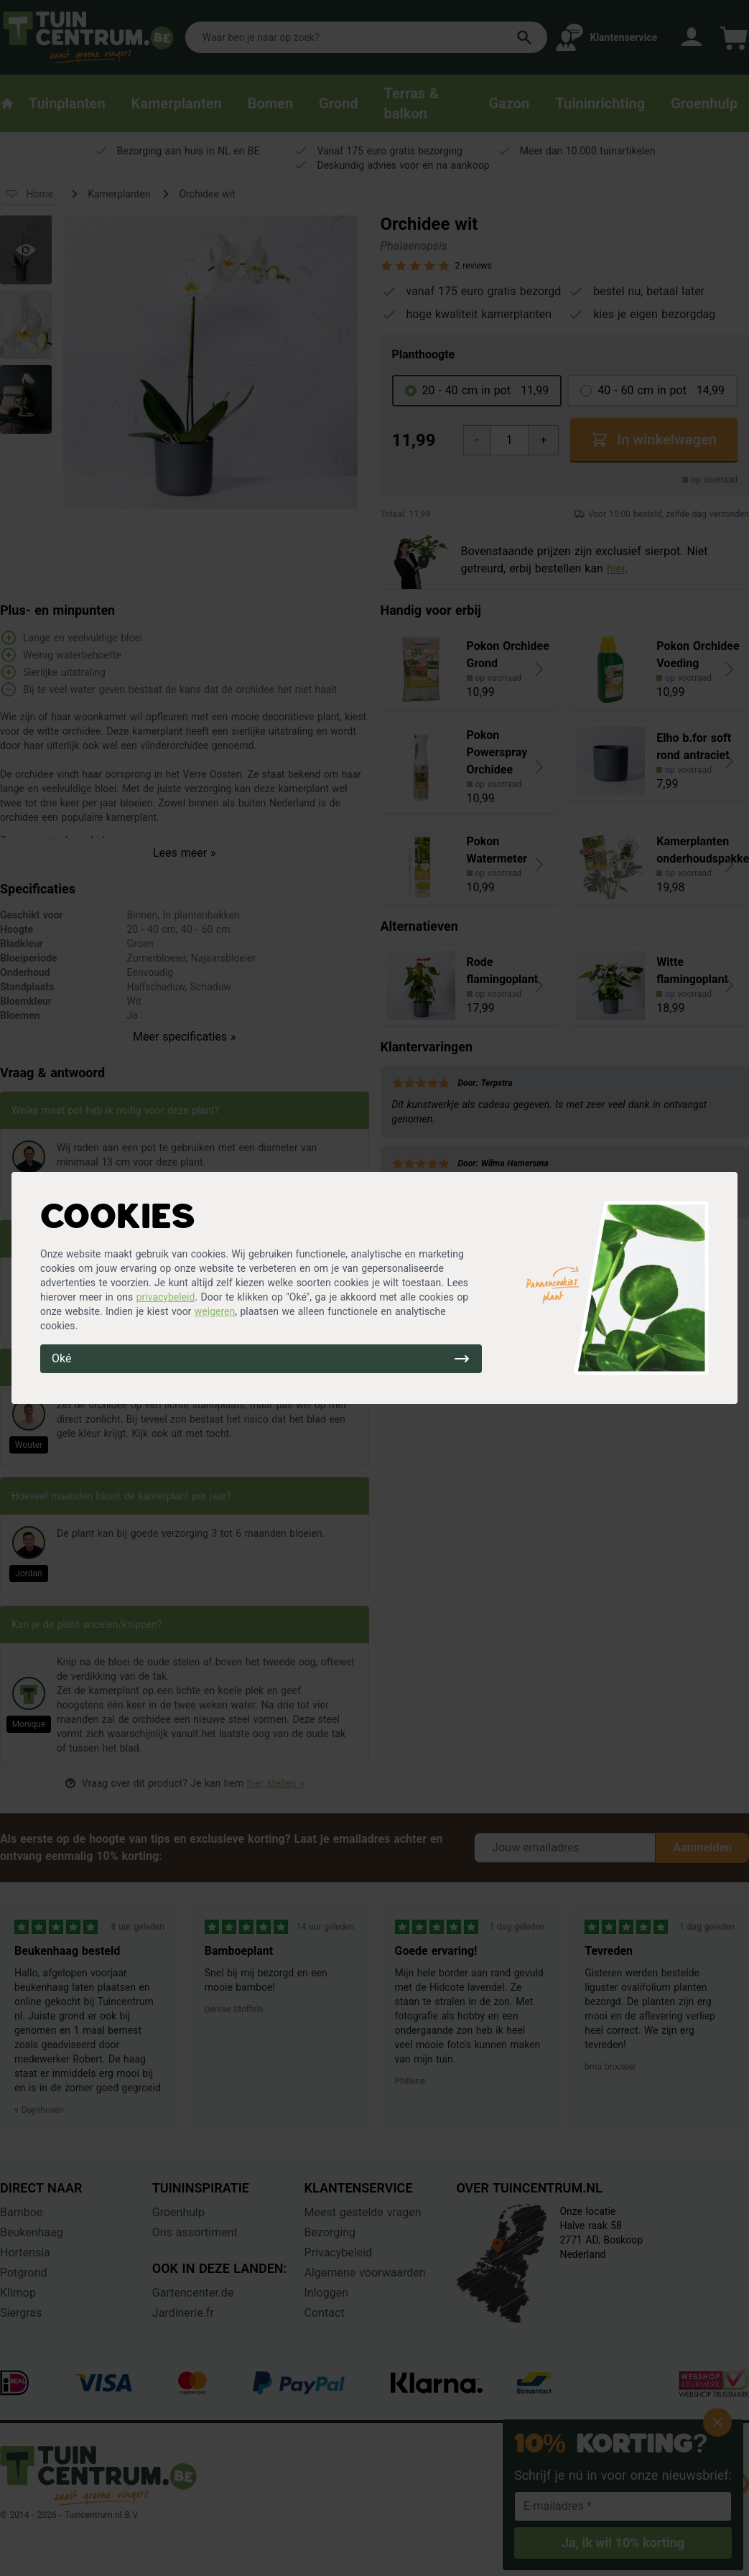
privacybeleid (165, 1297)
